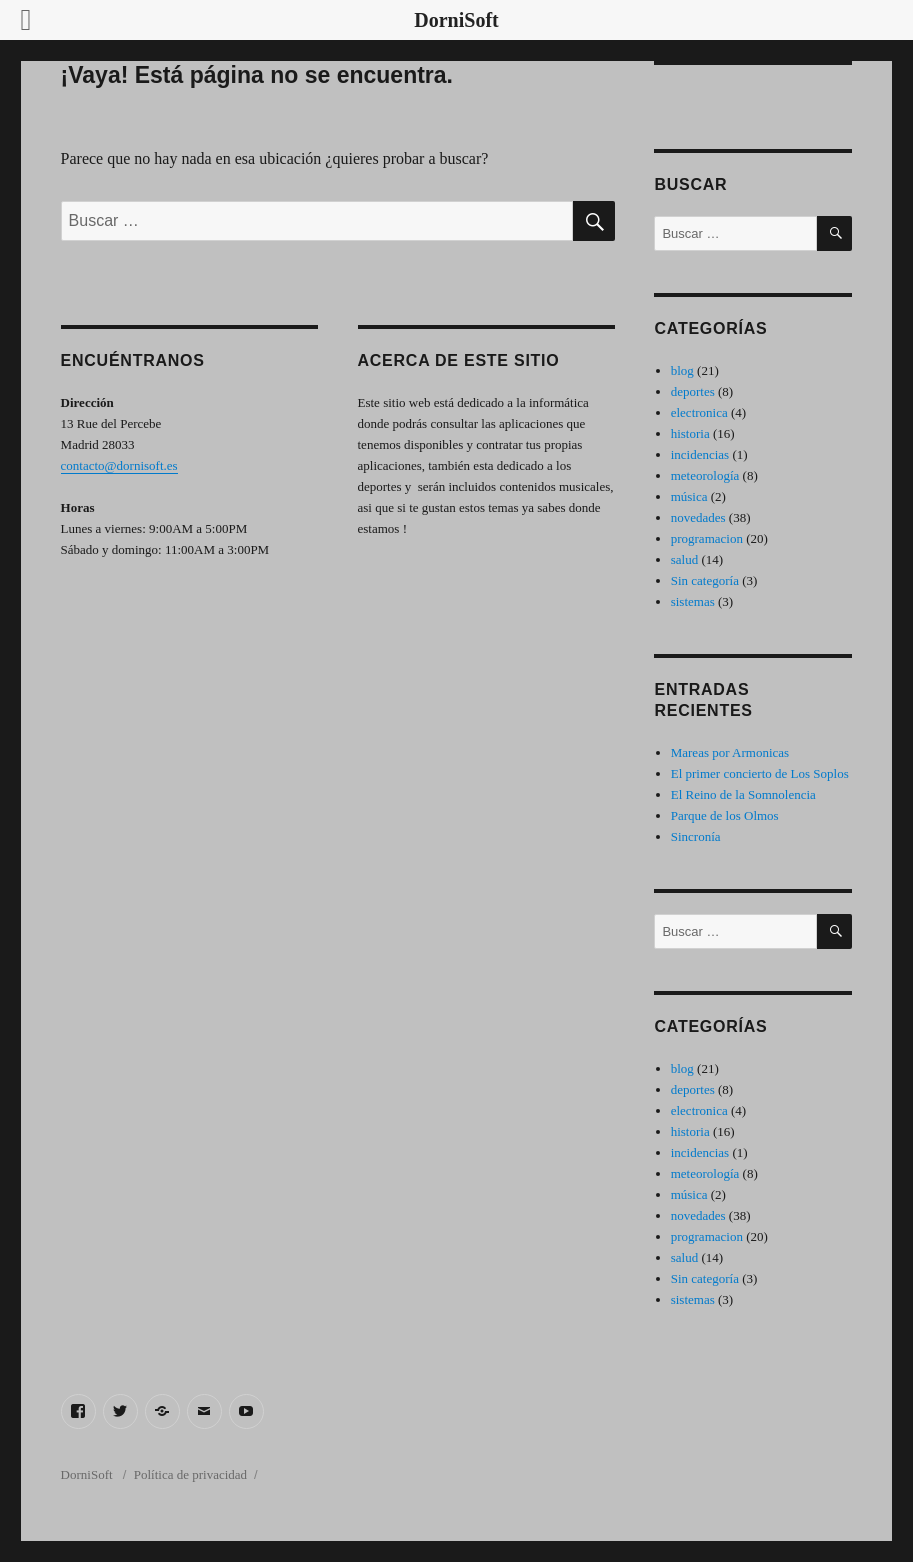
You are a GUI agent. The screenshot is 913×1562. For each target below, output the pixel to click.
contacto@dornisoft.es (119, 465)
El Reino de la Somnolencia (743, 794)
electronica (699, 412)
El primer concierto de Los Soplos (760, 773)
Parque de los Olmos (725, 815)
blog (682, 370)
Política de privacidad (190, 1474)
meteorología (705, 475)
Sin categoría (705, 580)
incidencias (700, 454)
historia (690, 433)
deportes (693, 391)
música (689, 496)
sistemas (693, 601)
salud (684, 559)
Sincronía (696, 836)
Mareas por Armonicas (730, 752)
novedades (698, 517)
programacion (707, 538)
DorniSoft (88, 1474)
